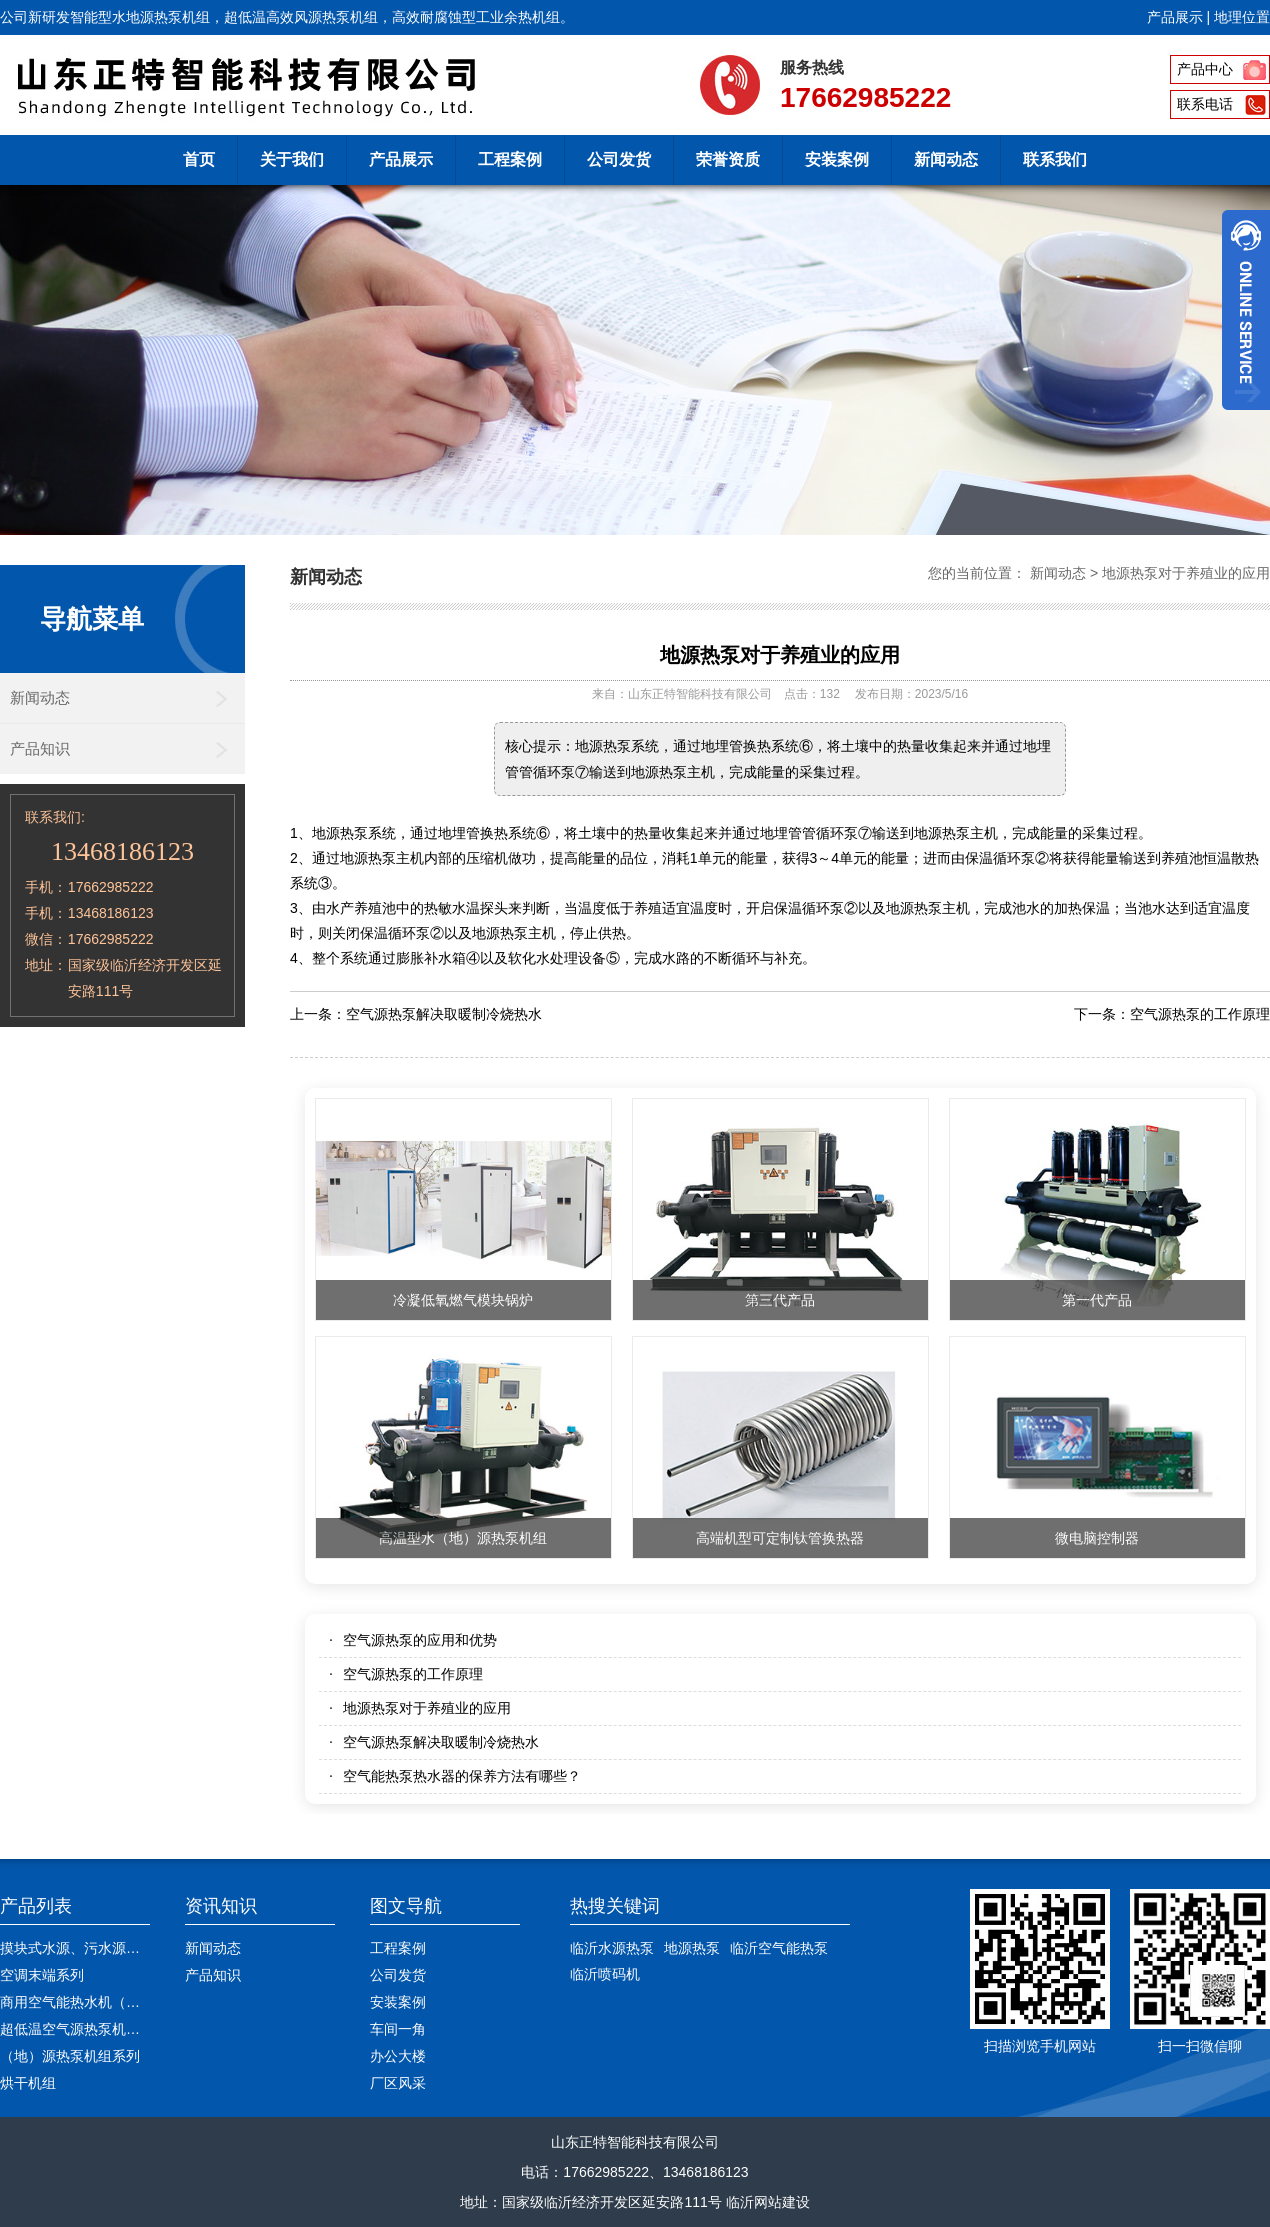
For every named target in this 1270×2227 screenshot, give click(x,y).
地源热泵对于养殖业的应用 (1186, 573)
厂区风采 (398, 2083)
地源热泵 (692, 1948)
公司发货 (619, 159)
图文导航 (406, 1906)
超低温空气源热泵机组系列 (84, 2029)
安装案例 (837, 159)
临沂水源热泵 (612, 1948)
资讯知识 (221, 1906)
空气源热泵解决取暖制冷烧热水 (444, 1014)
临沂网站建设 (768, 2202)
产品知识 (40, 748)
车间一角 (398, 2029)
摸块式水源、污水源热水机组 (91, 1948)
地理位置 (1242, 17)
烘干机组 (28, 2083)
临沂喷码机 (605, 1974)
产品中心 (1205, 69)
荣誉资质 (728, 159)
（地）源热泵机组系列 (70, 2056)
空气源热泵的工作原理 (1200, 1014)
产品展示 (1175, 17)
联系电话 (1205, 104)
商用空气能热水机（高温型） (91, 2002)
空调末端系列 (42, 1975)
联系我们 (1055, 159)
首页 (199, 159)
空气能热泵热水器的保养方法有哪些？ (462, 1776)
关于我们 (292, 159)
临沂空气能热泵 (779, 1948)
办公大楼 (398, 2056)
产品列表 (36, 1906)
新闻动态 (946, 159)
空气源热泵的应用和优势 (420, 1640)
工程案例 (510, 159)
